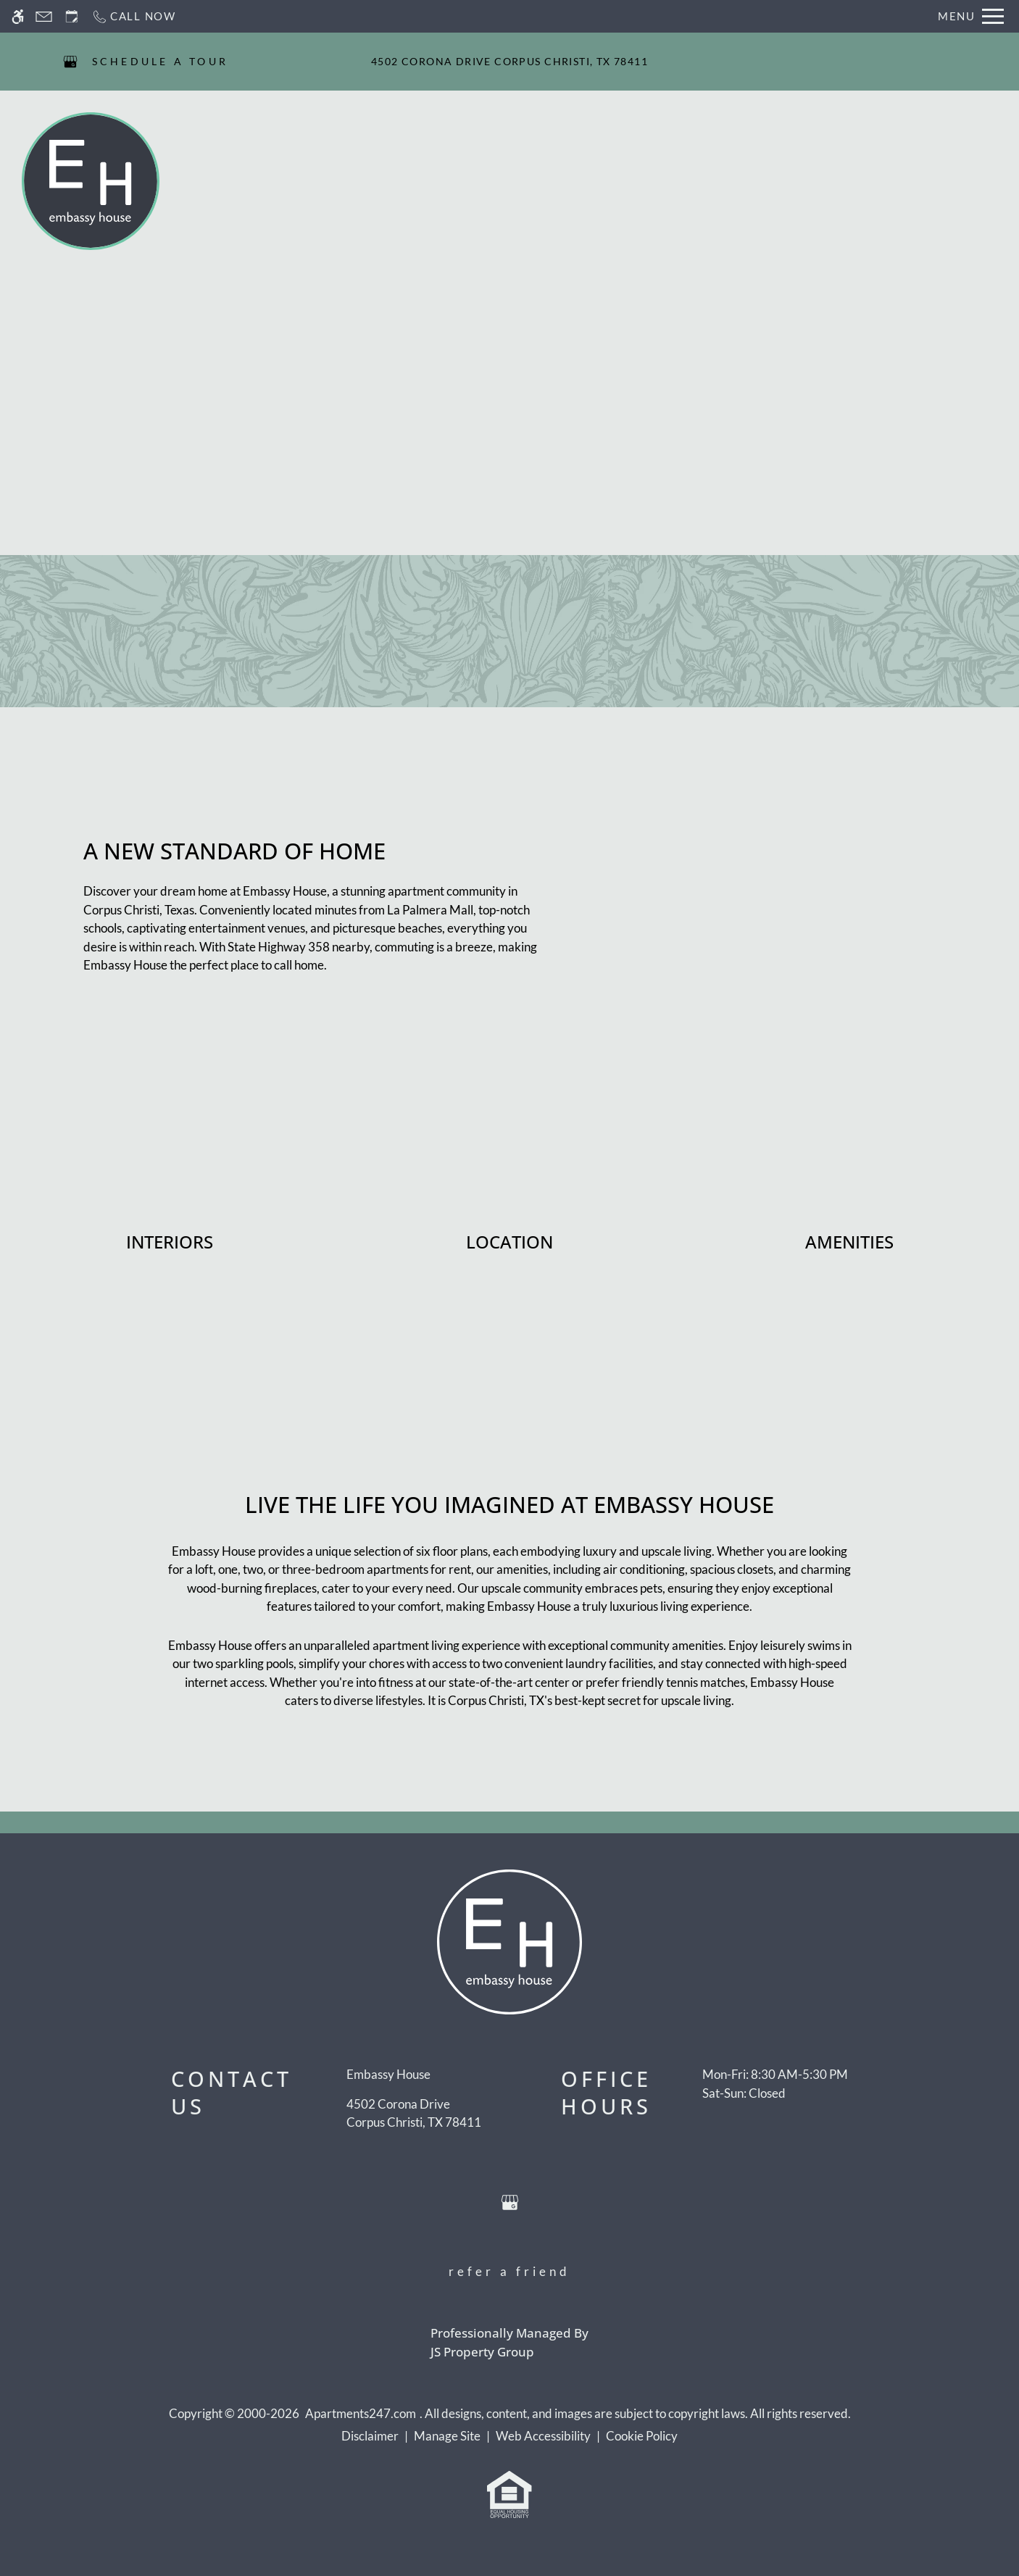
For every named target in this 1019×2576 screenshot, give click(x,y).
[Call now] (133, 16)
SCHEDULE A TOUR (160, 61)
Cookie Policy (642, 2435)
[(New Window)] (414, 2113)
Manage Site (447, 2435)
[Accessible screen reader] (17, 16)
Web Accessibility (543, 2435)
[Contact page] (43, 16)
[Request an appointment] (71, 16)
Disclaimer (370, 2435)
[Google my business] (70, 61)
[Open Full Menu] (971, 16)
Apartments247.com (360, 2413)
